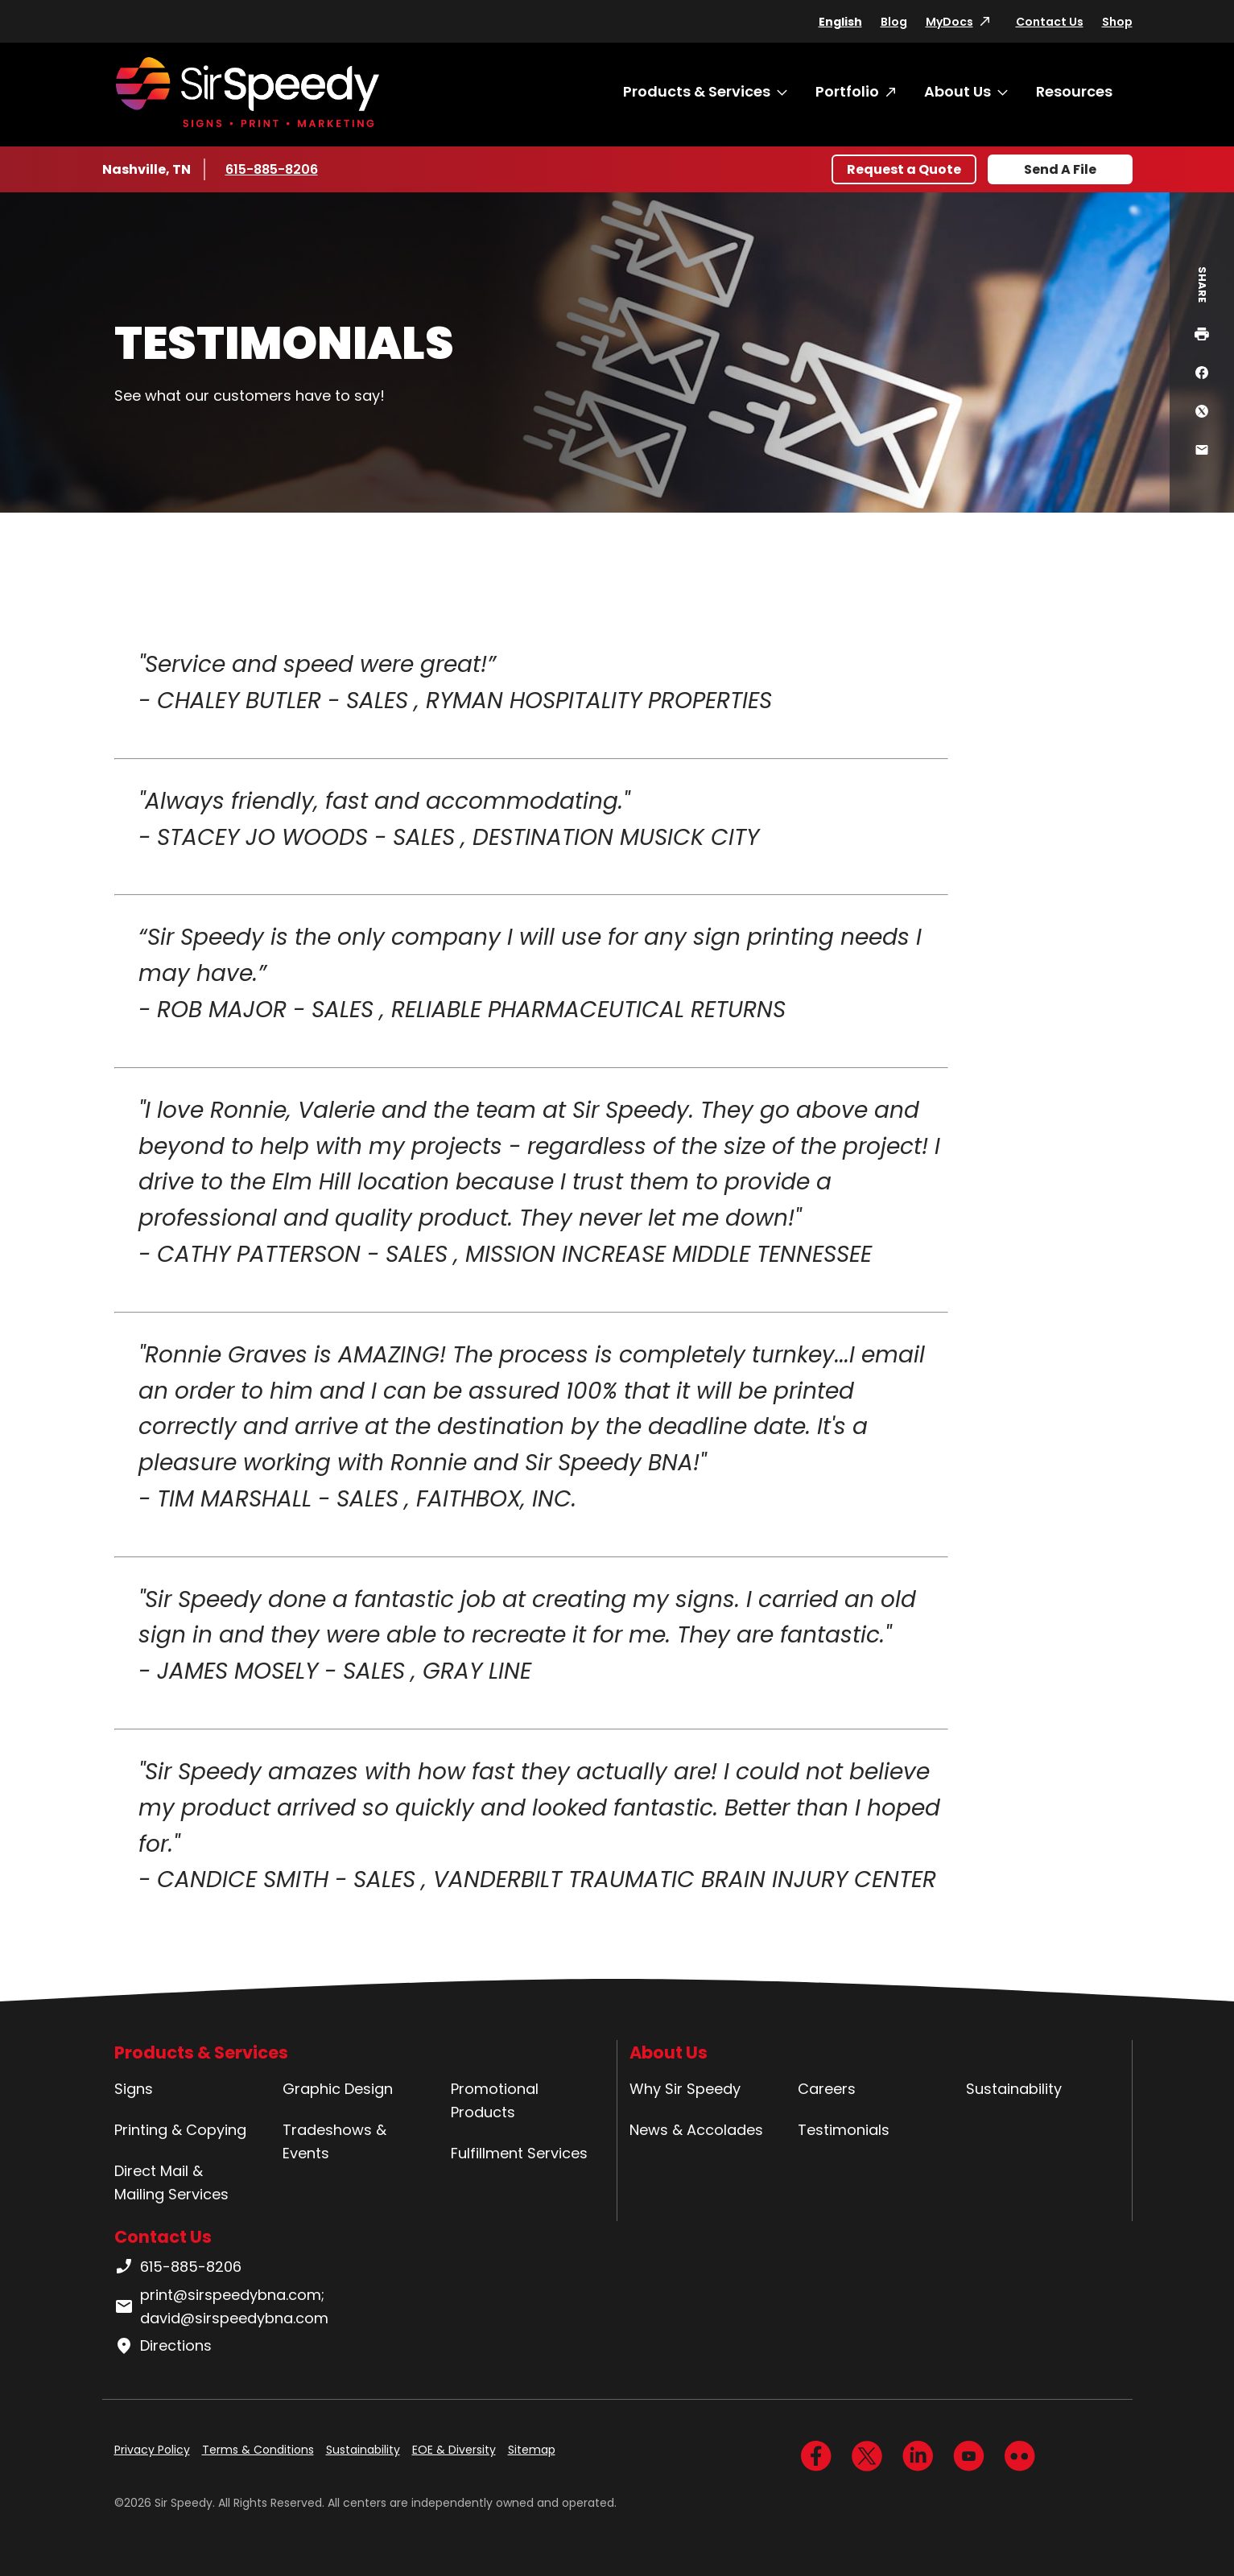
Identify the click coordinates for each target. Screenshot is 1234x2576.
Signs (133, 2089)
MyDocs (949, 22)
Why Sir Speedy (685, 2089)
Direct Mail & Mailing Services (171, 2182)
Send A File (1060, 169)
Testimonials (843, 2130)
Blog (894, 22)
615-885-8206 (273, 169)
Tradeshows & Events (334, 2141)
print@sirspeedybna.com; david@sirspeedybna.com (221, 2306)
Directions (163, 2345)
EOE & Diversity (454, 2450)
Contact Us (1049, 22)
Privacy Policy (152, 2450)
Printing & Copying (180, 2130)
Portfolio (847, 91)
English (840, 22)
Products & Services (696, 91)
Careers (827, 2089)
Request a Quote (904, 169)
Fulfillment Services (519, 2153)
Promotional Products (495, 2100)
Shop (1117, 22)
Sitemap (531, 2450)
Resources (1074, 91)
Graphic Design (338, 2089)
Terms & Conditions (258, 2450)
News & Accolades (696, 2130)
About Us (957, 91)
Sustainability (1014, 2089)
